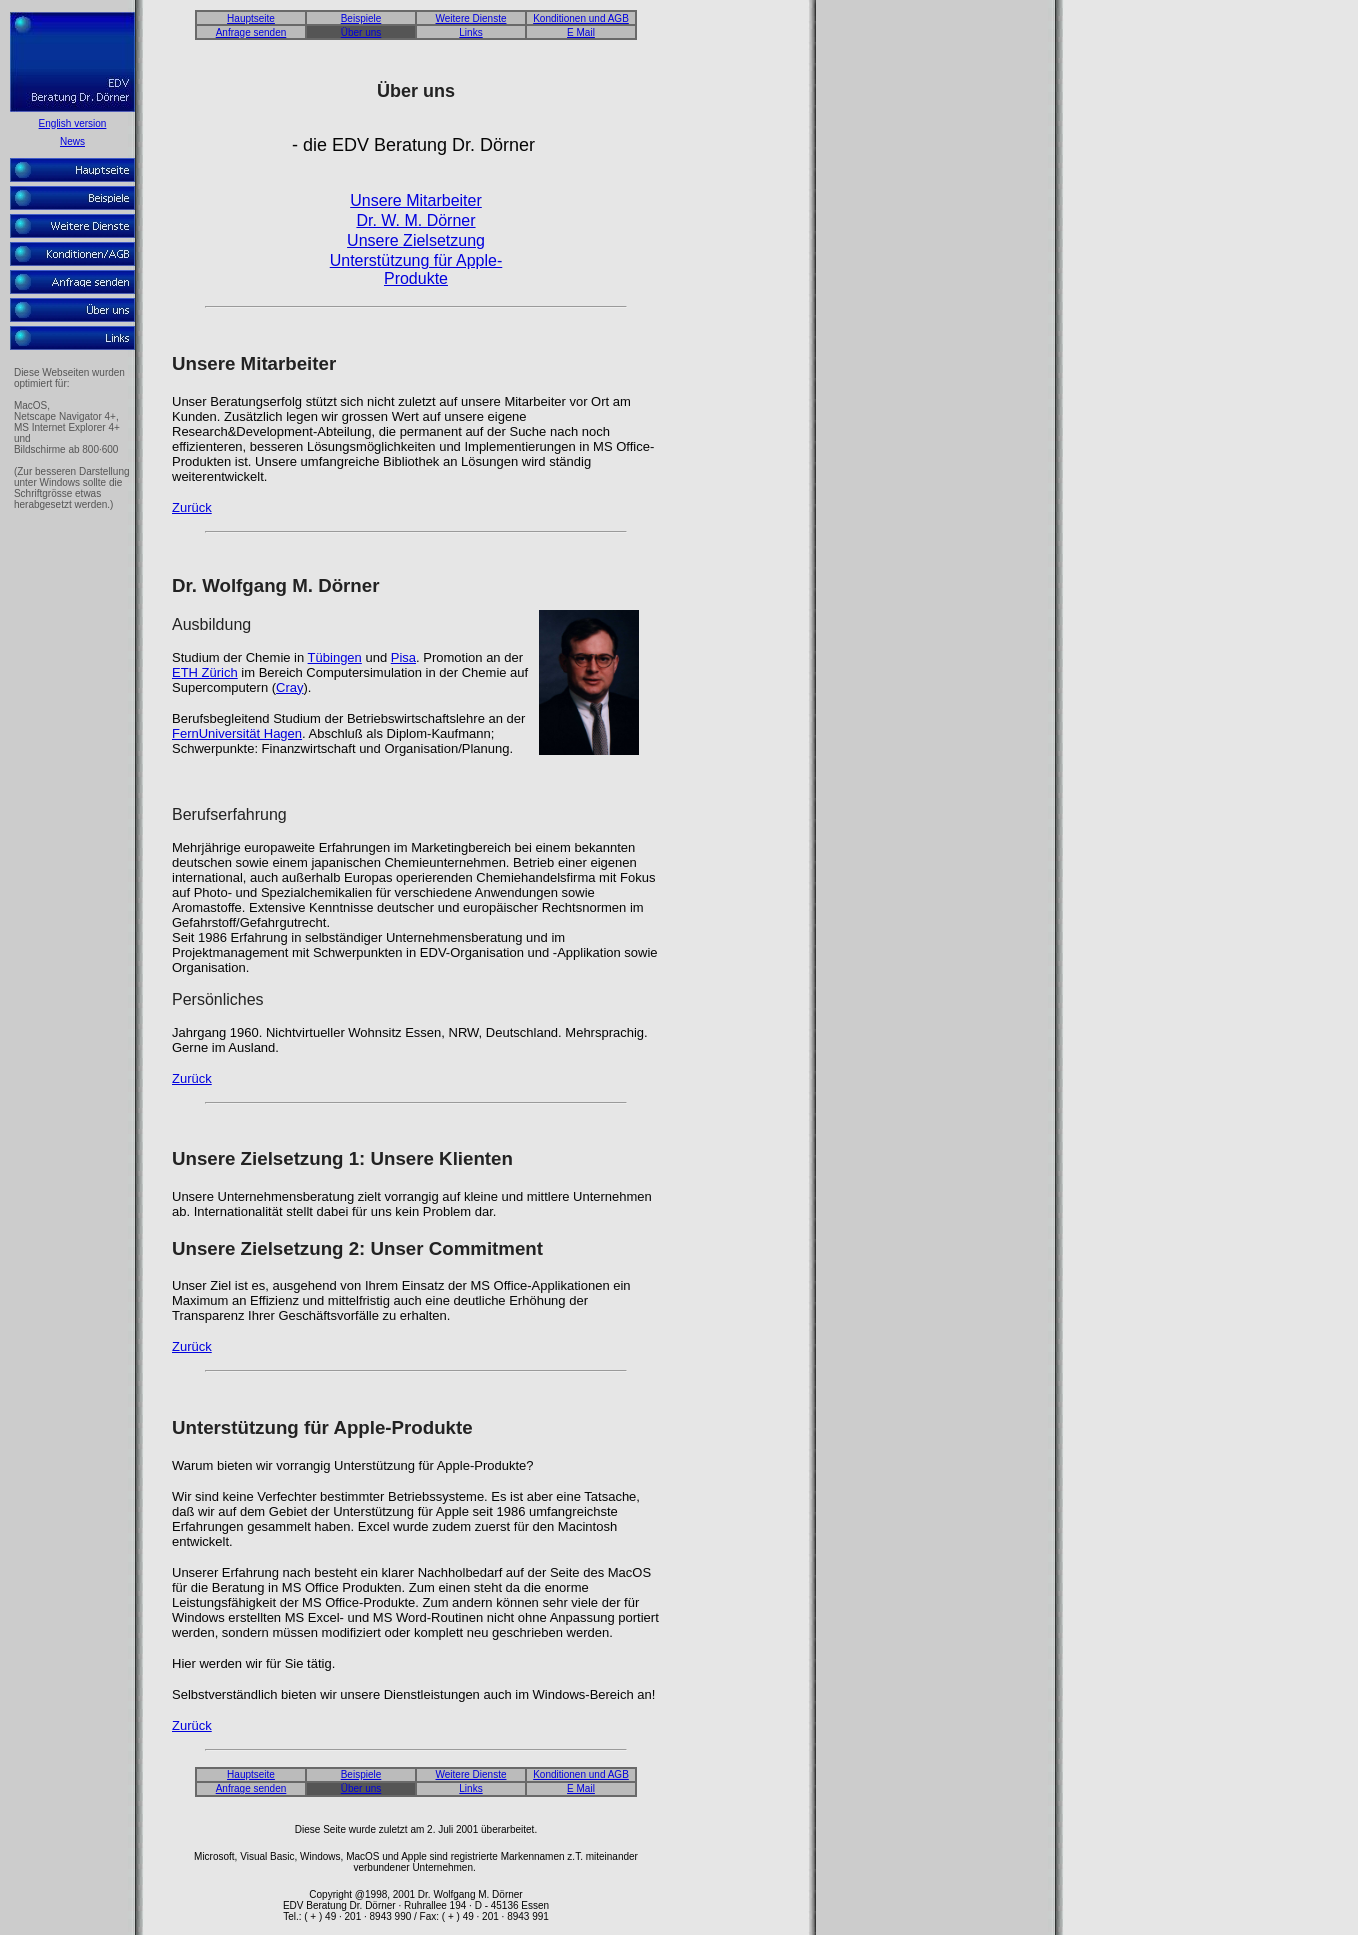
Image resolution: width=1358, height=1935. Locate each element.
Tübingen (335, 660)
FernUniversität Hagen (237, 736)
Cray (289, 690)
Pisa (403, 660)
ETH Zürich (205, 675)
